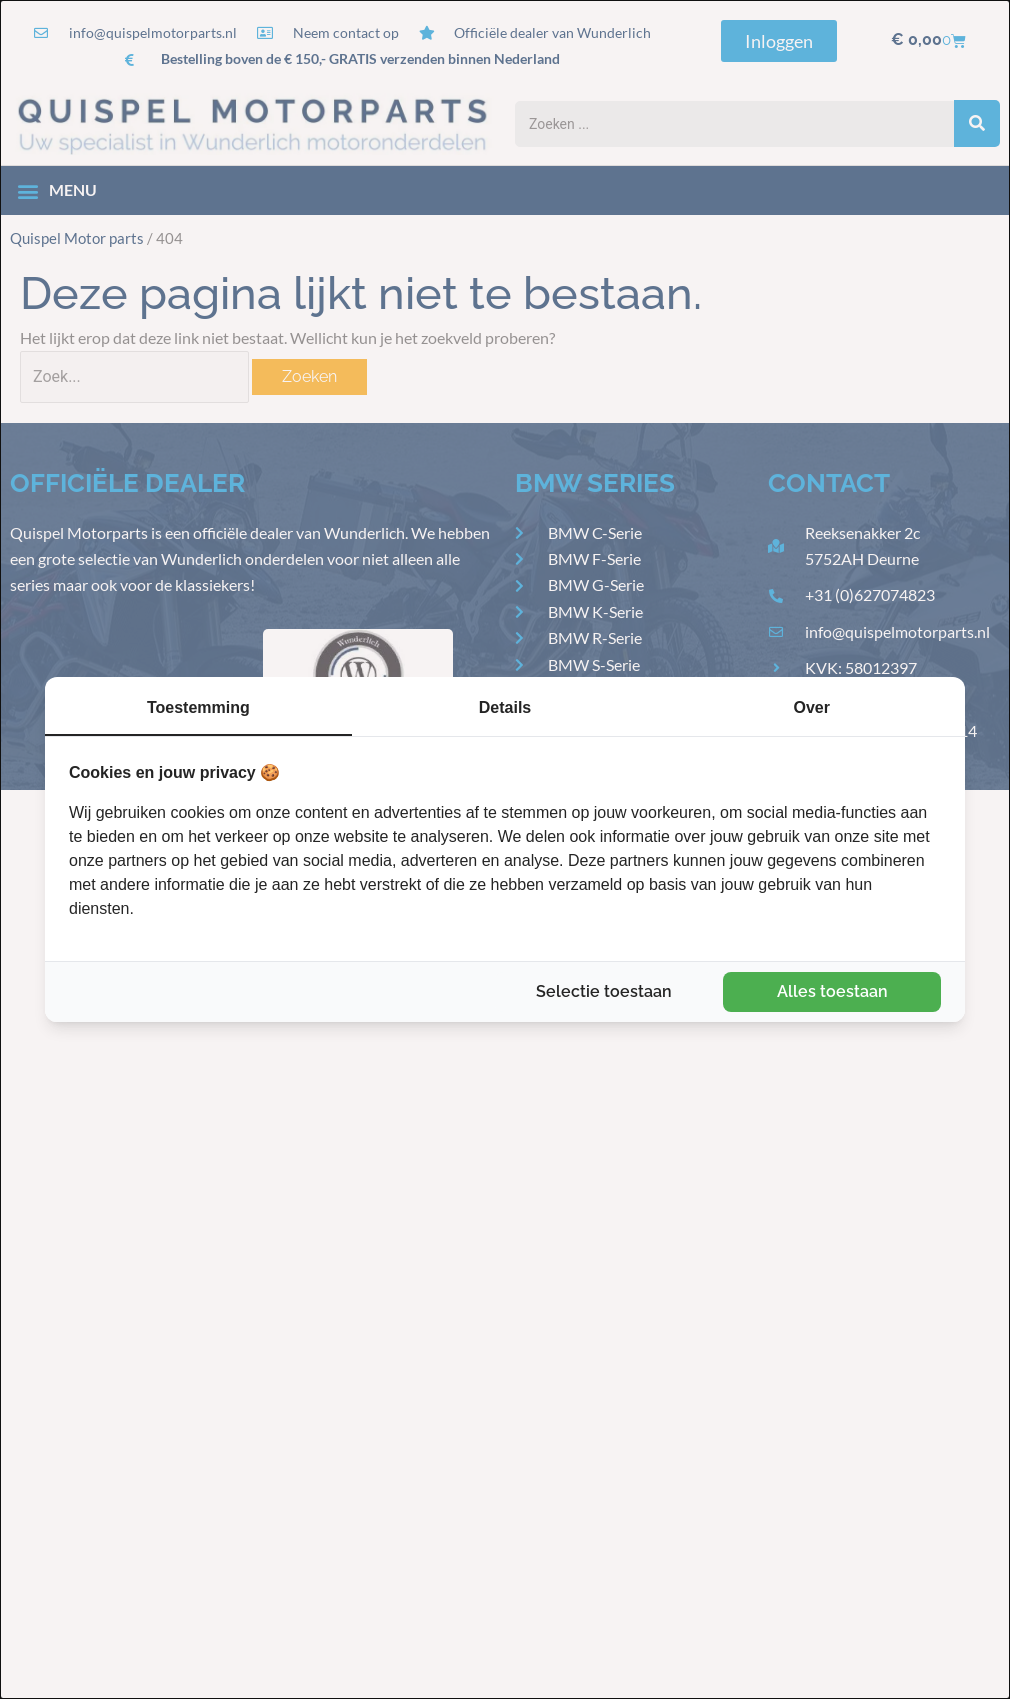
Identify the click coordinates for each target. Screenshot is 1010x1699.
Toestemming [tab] (198, 707)
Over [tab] (811, 707)
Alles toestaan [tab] (832, 991)
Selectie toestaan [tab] (604, 991)
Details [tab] (505, 707)
